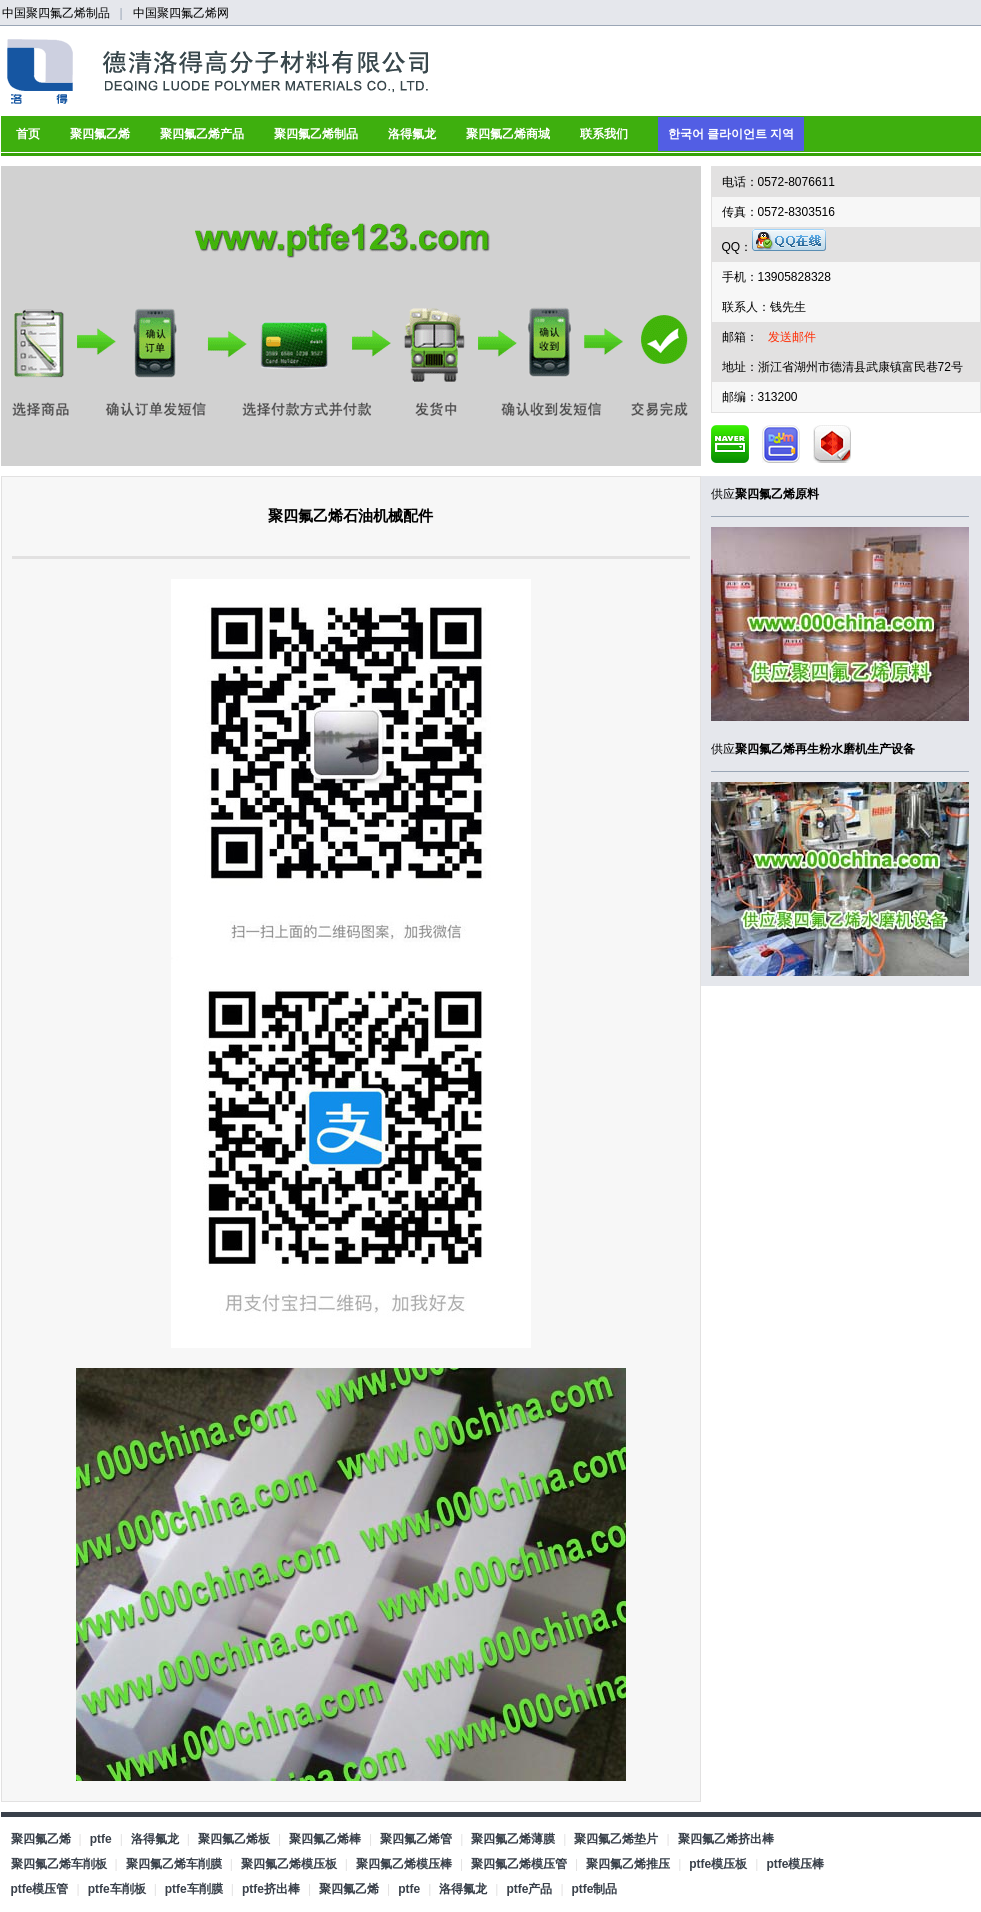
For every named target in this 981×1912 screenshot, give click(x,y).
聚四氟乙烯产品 (202, 134)
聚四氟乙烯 (100, 134)
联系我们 (604, 134)
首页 (28, 134)
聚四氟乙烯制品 (316, 134)
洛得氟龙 (412, 134)
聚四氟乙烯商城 (508, 134)
